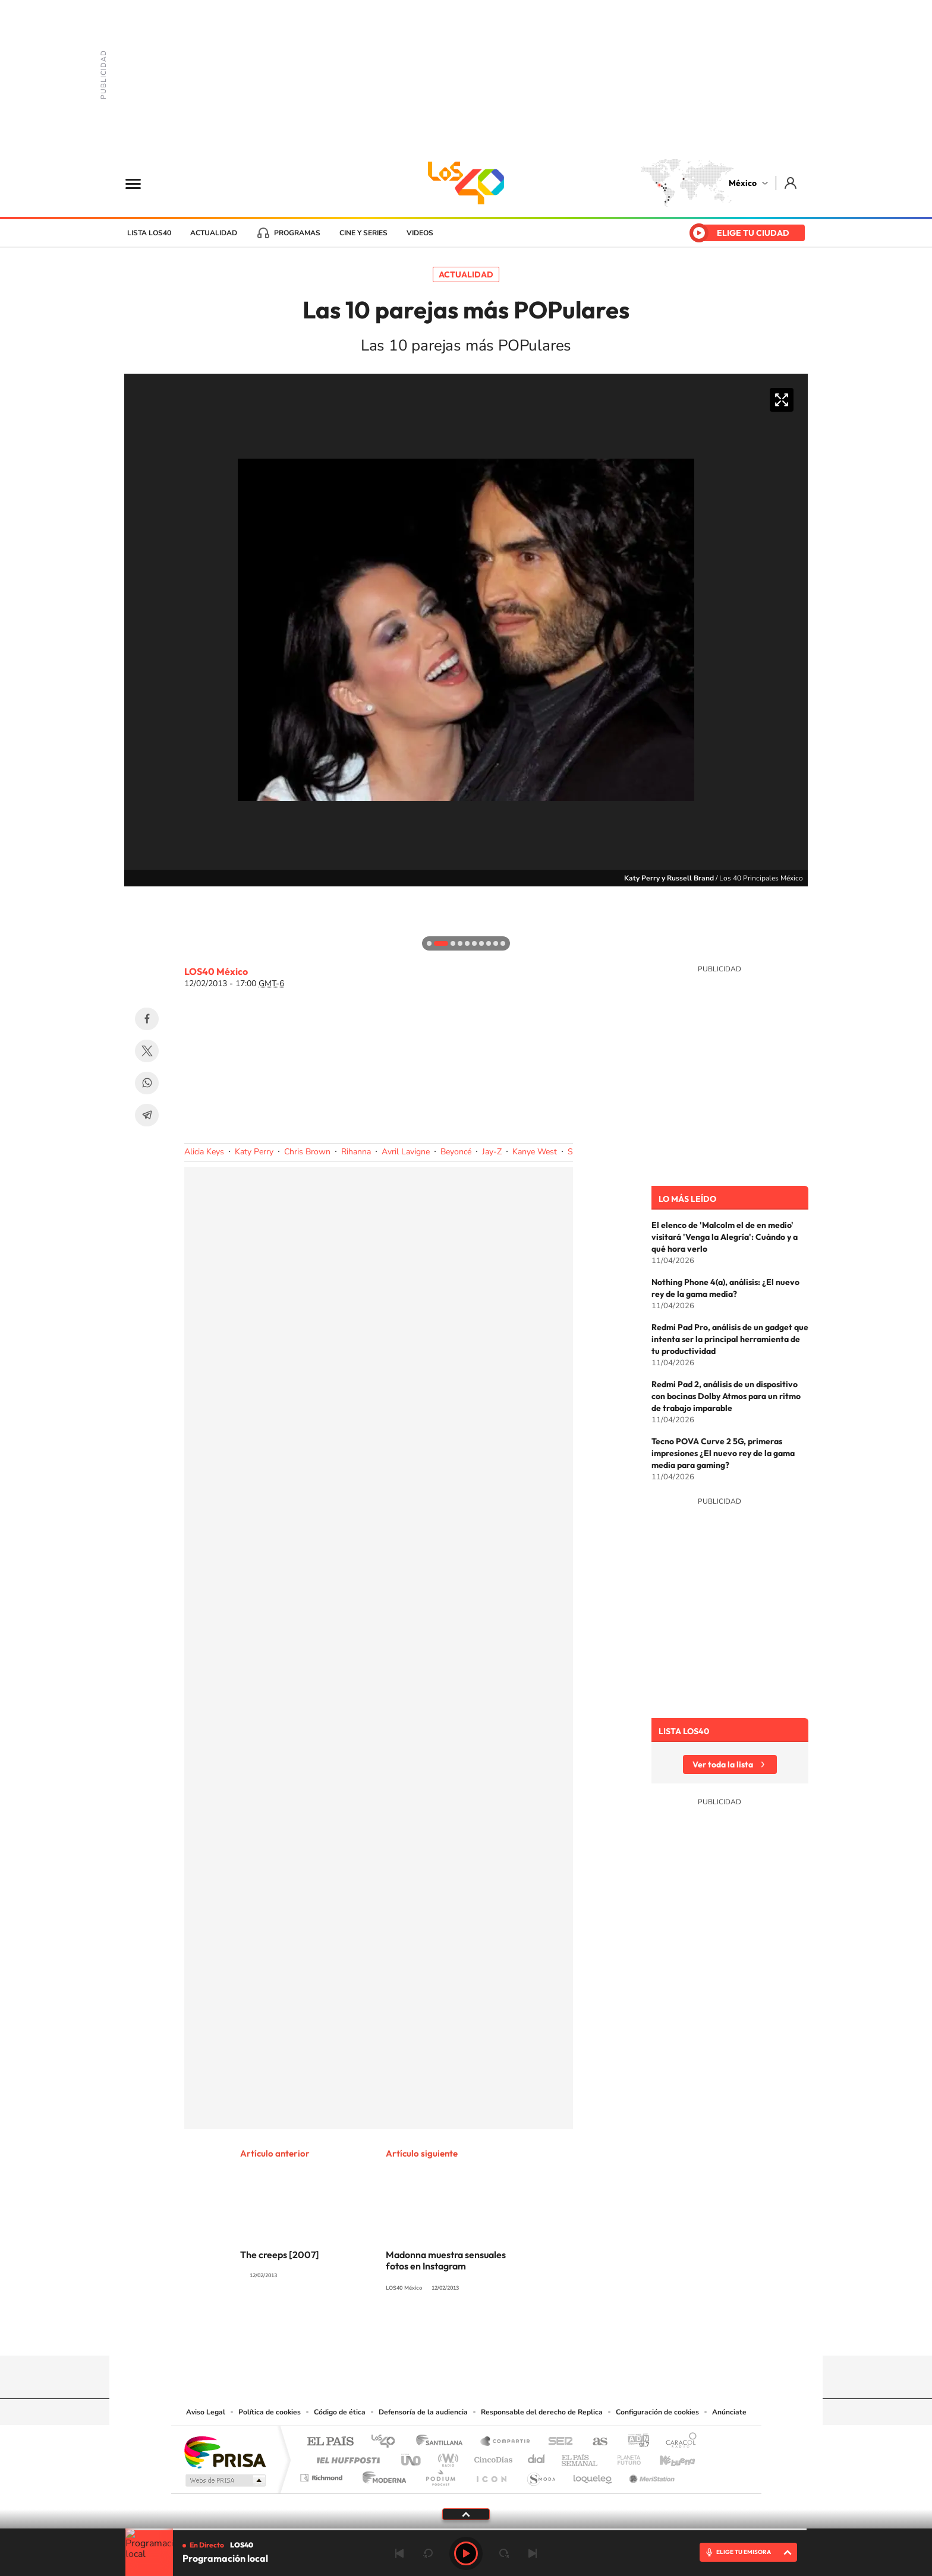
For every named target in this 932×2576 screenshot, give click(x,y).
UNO (411, 2456)
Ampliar (782, 400)
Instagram (454, 2332)
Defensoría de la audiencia (423, 2412)
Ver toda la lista (722, 1764)
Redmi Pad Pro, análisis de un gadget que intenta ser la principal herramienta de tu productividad (729, 1339)
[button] (136, 898)
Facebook (147, 1019)
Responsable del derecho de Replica (542, 2412)
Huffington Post (346, 2456)
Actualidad (213, 233)
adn (634, 2442)
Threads (525, 2332)
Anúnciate (729, 2412)
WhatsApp (147, 1083)
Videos (420, 233)
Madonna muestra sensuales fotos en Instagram (446, 2260)
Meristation (650, 2474)
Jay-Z (492, 1151)
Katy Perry (254, 1151)
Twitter (147, 1051)
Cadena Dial (537, 2456)
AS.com (594, 2442)
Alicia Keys (204, 1151)
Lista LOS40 (149, 233)
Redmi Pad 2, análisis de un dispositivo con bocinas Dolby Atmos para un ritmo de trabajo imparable (726, 1396)
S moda (540, 2474)
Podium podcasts (440, 2474)
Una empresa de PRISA (224, 2451)
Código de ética (340, 2412)
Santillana (443, 2442)
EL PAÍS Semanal (580, 2456)
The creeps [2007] (279, 2255)
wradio (446, 2456)
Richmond (323, 2474)
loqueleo (593, 2474)
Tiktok (406, 2332)
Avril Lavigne (406, 1151)
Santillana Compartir (506, 2442)
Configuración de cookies (657, 2412)
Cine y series (363, 233)
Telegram (147, 1115)
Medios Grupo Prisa (224, 2480)
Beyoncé (455, 1151)
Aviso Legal (205, 2412)
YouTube (430, 2332)
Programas (297, 233)
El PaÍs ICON (491, 2474)
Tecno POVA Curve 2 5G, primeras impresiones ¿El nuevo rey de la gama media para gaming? (723, 1453)
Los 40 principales (387, 2442)
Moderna (381, 2474)
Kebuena (667, 2456)
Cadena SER (557, 2442)
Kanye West (534, 1151)
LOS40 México (466, 182)
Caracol (677, 2442)
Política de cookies (269, 2412)
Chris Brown (307, 1151)
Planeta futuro (624, 2456)
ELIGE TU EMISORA (743, 2552)
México (743, 183)
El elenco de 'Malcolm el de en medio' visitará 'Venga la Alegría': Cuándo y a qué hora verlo (724, 1237)
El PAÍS (330, 2442)
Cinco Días (491, 2456)
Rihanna (356, 1151)
